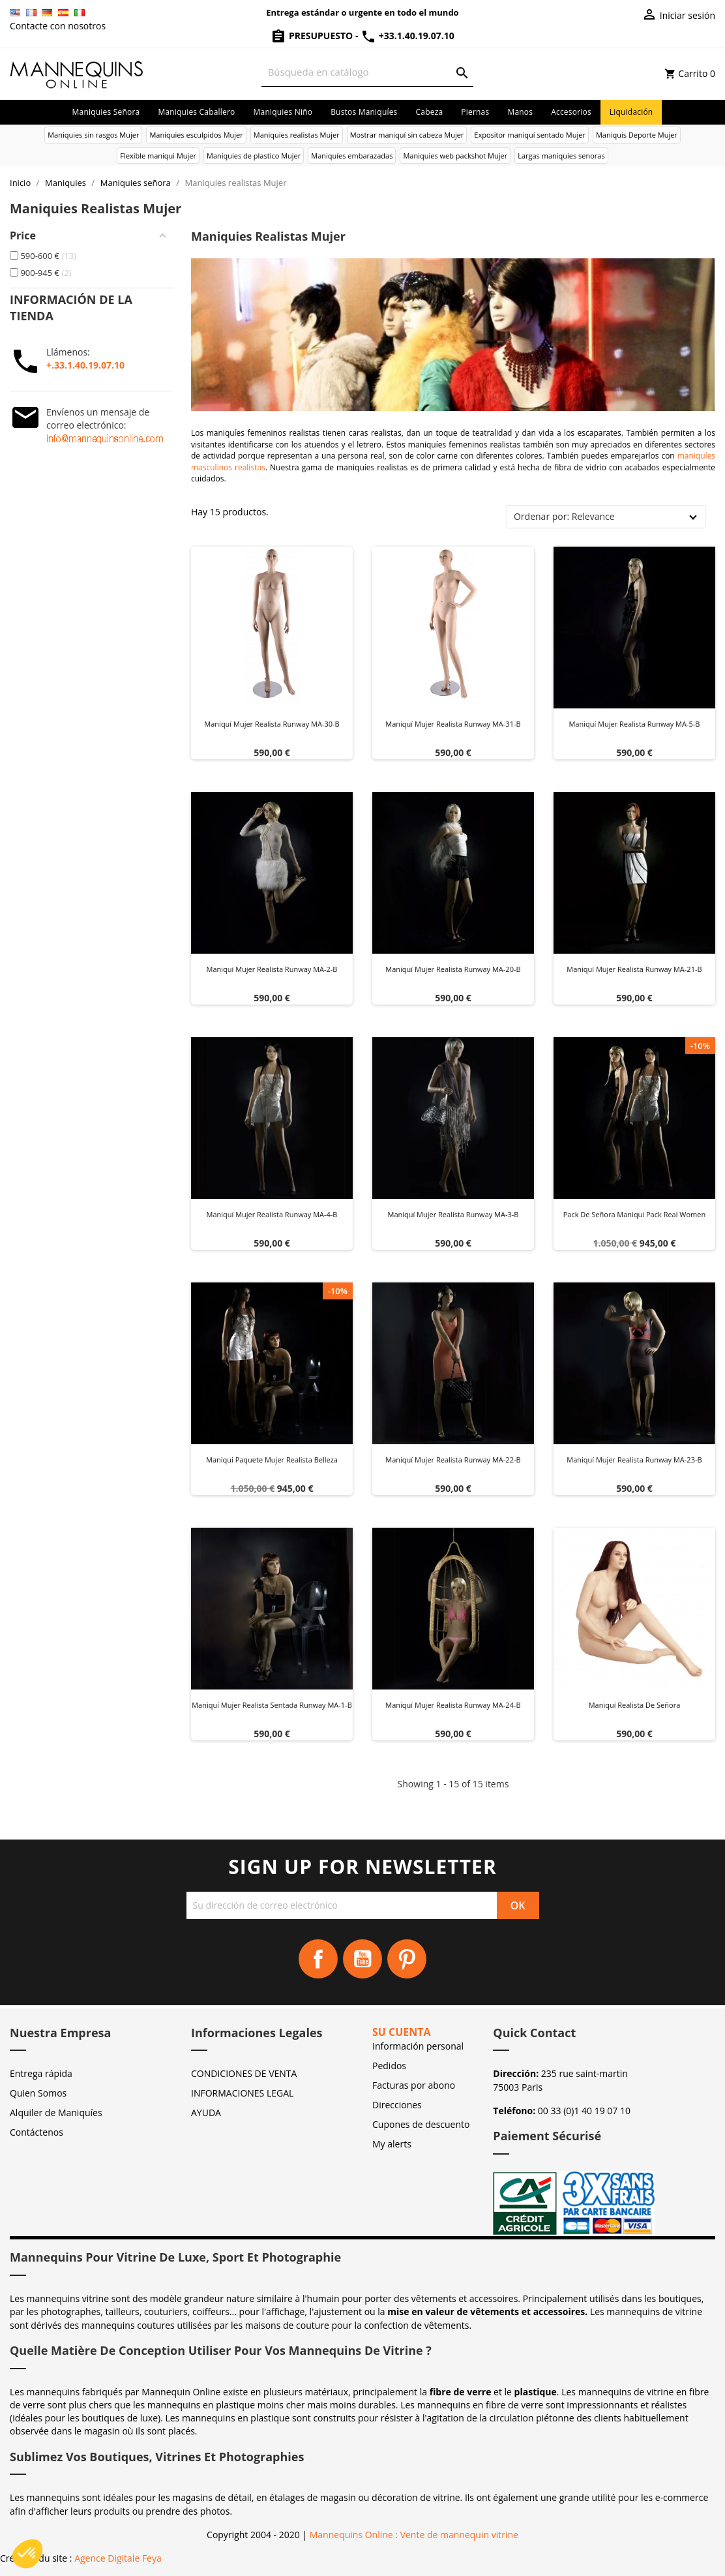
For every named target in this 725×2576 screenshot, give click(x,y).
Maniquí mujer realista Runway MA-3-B (452, 1214)
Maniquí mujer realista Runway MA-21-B (634, 969)
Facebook (318, 1958)
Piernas (475, 111)
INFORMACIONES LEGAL (242, 2093)
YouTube (362, 1958)
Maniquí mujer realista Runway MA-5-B (634, 724)
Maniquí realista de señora (635, 1705)
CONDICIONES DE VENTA (244, 2073)
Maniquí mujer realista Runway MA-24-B (452, 1705)
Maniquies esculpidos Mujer (196, 135)
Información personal (418, 2046)
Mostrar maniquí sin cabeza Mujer (407, 135)
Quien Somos (38, 2093)
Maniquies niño (283, 111)
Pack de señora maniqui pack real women (634, 1214)
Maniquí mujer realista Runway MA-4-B (272, 1214)
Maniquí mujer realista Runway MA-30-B (271, 724)
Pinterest (406, 1958)
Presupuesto (313, 35)
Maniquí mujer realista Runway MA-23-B (634, 1459)
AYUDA (206, 2112)
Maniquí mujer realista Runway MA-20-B (452, 969)
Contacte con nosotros (58, 26)
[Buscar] (367, 72)
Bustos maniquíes (364, 111)
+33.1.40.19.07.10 (407, 35)
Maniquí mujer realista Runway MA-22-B (452, 1459)
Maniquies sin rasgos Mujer (93, 135)
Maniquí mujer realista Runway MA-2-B (272, 969)
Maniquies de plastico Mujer (254, 155)
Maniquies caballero (196, 111)
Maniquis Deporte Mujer (636, 135)
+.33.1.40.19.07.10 (85, 365)
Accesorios (571, 111)
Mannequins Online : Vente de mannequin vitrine (414, 2534)
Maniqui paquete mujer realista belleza (272, 1459)
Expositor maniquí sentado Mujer (529, 135)
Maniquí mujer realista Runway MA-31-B (452, 724)
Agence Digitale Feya (118, 2558)
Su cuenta (401, 2032)
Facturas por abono (413, 2085)
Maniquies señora (106, 111)
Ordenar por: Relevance (564, 516)
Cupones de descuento (420, 2124)
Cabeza (429, 111)
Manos (520, 111)
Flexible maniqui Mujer (158, 155)
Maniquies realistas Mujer (297, 135)
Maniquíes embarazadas (351, 155)
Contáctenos (36, 2132)
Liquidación (631, 111)
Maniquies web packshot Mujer (455, 155)
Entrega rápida (41, 2073)
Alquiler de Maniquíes (56, 2112)
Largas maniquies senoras (561, 155)
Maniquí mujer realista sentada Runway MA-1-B (272, 1705)
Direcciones (397, 2105)
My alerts (391, 2144)
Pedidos (389, 2065)
